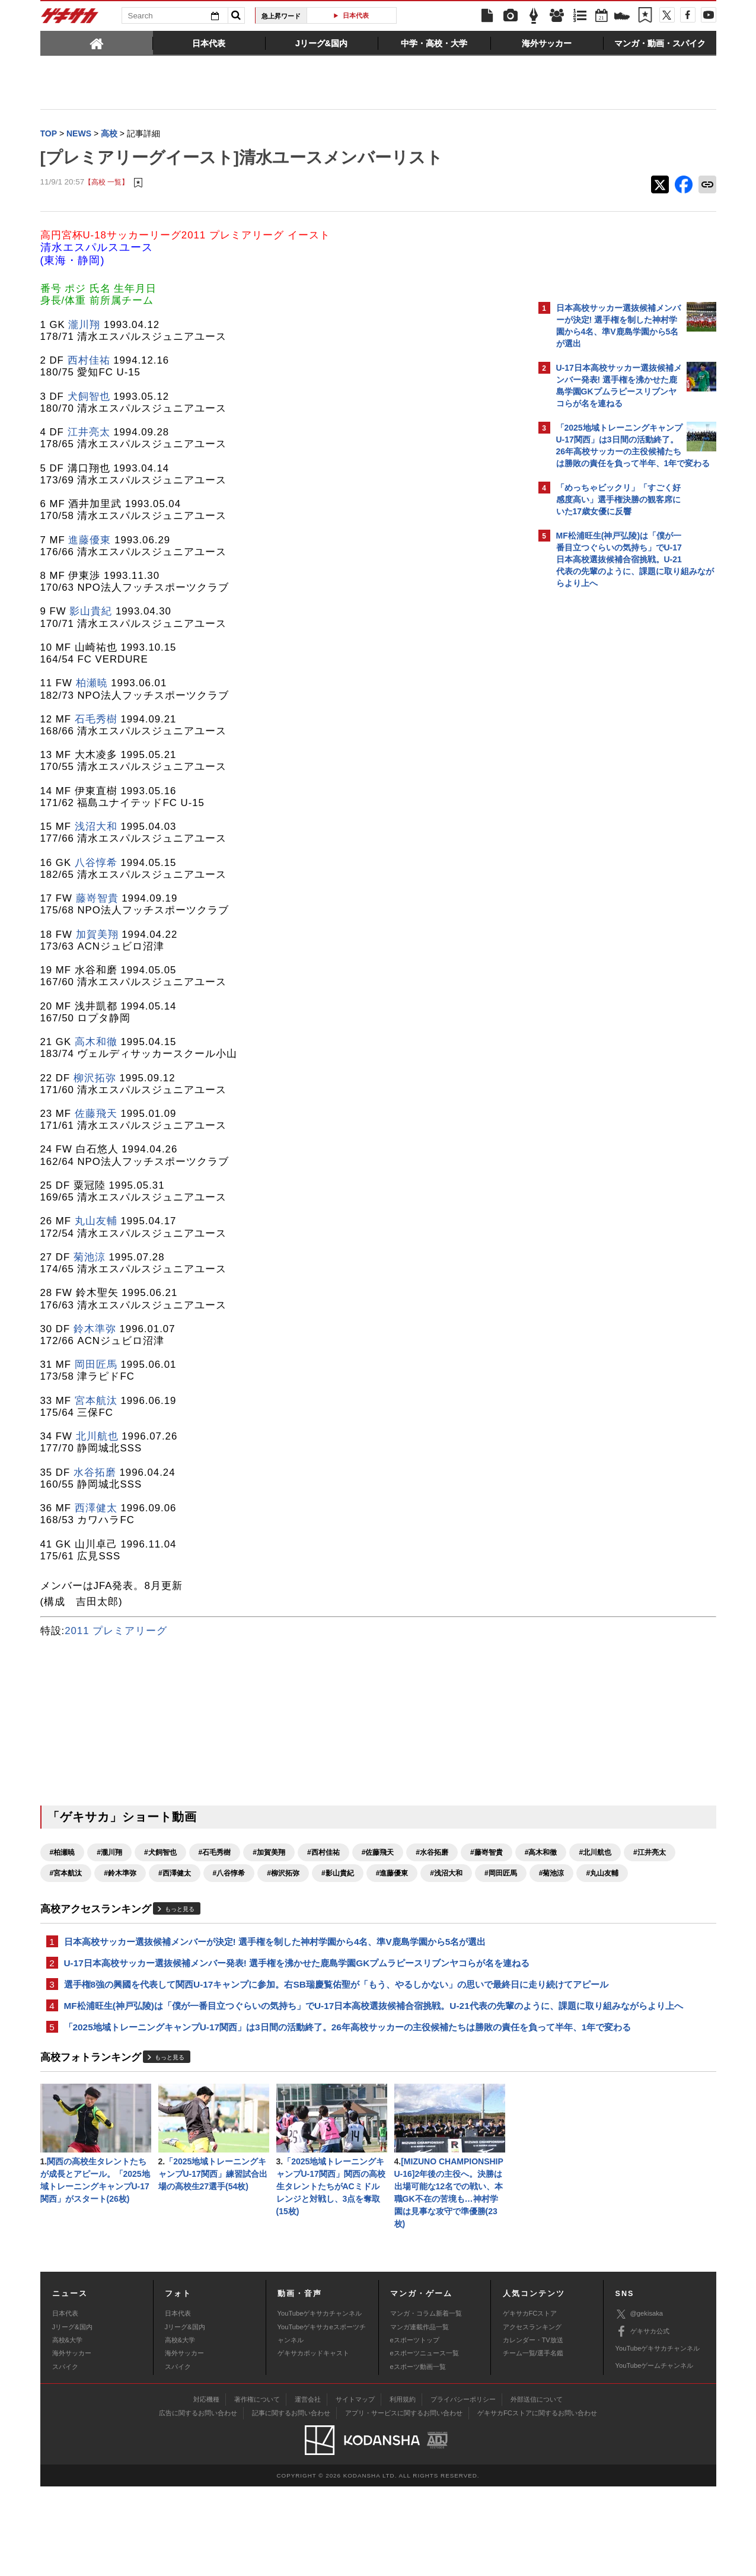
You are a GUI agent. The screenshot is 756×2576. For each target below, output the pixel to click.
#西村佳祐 (323, 1853)
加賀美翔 (97, 935)
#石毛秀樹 (215, 1853)
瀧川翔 (84, 326)
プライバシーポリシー (463, 2488)
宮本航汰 (96, 1402)
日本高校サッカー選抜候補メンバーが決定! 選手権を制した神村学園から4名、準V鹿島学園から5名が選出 (275, 1964)
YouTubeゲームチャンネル (654, 2455)
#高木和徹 (120, 1874)
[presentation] (96, 43)
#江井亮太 (229, 1874)
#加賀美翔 (269, 1853)
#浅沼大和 (229, 1895)
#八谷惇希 (446, 1874)
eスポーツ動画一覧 (418, 2456)
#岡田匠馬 (283, 1895)
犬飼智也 (89, 397)
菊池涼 (90, 1258)
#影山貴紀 (120, 1895)
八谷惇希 (96, 864)
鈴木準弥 (95, 1330)
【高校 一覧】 (106, 183)
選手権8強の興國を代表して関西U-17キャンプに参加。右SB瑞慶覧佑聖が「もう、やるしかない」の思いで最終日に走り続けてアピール (283, 2030)
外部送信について (537, 2488)
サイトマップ (355, 2488)
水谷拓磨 (95, 1473)
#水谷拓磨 (432, 1853)
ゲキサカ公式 (642, 2421)
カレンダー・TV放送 (533, 2429)
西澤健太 (96, 1509)
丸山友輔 (96, 1222)
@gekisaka (639, 2403)
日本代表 (356, 15)
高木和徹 (96, 1043)
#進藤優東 (174, 1895)
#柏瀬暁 (62, 1853)
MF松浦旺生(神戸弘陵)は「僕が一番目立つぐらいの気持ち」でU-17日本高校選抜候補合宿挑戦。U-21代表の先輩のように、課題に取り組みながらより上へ (284, 2066)
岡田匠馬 (96, 1365)
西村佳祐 (89, 361)
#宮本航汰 (283, 1874)
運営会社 (308, 2488)
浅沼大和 (96, 827)
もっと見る (179, 1931)
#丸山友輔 (385, 1895)
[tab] (96, 43)
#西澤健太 (392, 1874)
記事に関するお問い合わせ (291, 2502)
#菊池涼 (334, 1895)
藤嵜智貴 (97, 899)
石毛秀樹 (96, 720)
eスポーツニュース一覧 (424, 2442)
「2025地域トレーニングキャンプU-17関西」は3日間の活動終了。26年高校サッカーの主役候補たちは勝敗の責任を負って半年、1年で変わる (283, 2102)
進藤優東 (89, 541)
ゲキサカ (70, 19)
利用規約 (403, 2488)
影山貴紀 (90, 612)
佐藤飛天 (96, 1114)
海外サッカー (71, 2442)
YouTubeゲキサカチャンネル (319, 2402)
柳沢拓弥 (95, 1079)
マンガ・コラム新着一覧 (426, 2402)
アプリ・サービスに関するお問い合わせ (403, 2502)
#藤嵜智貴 (66, 1874)
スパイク (65, 2456)
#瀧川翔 (109, 1853)
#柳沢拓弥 (66, 1895)
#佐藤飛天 (378, 1853)
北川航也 (97, 1437)
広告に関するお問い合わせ (198, 2502)
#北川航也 (174, 1874)
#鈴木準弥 (337, 1874)
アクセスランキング (532, 2416)
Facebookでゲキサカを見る (605, 798)
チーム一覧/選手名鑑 (533, 2442)
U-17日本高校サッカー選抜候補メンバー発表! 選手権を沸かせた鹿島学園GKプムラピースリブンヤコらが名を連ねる (283, 1993)
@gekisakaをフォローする (604, 774)
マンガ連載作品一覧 (419, 2416)
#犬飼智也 (160, 1853)
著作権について (257, 2488)
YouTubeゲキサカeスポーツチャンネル (321, 2423)
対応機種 (206, 2488)
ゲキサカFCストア (530, 2402)
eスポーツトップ (414, 2429)
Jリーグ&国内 (72, 2416)
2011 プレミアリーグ (116, 1632)
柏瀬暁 (92, 684)
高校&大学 (67, 2429)
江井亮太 (89, 433)
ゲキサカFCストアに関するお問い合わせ (537, 2502)
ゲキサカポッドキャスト (313, 2442)
